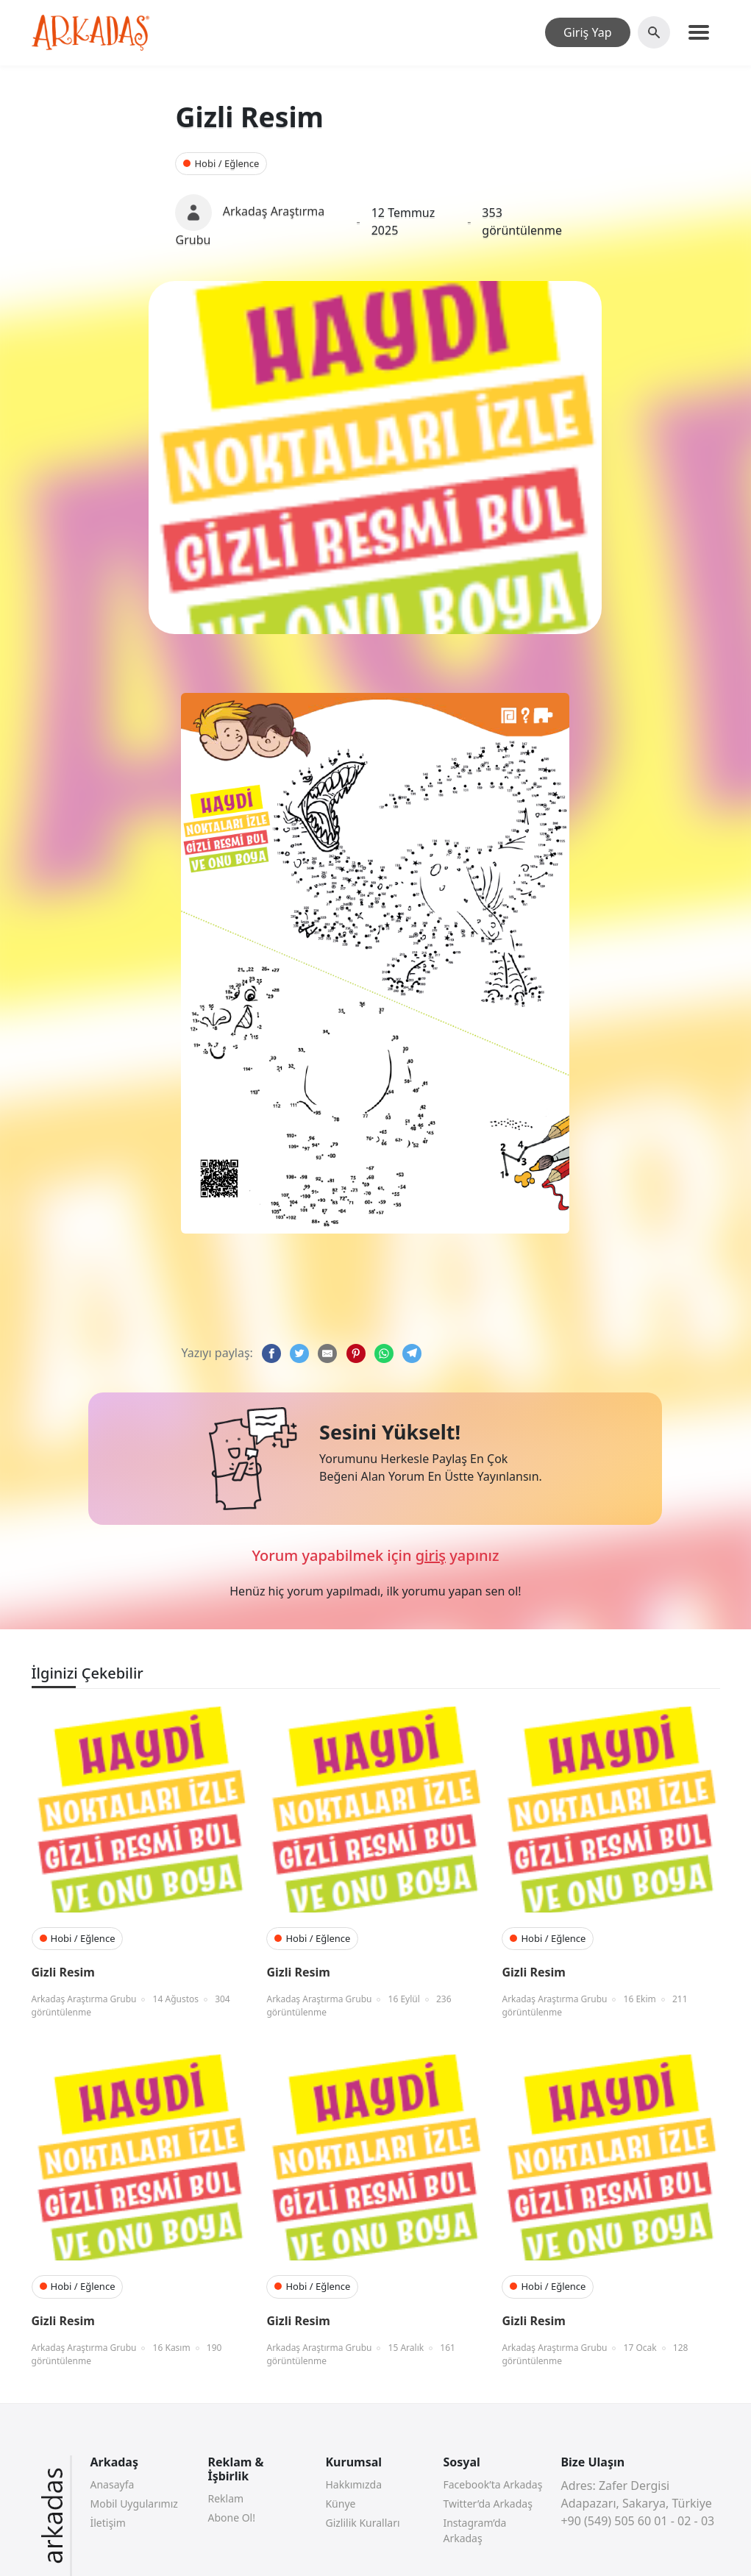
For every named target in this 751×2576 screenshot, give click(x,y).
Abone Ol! (231, 2518)
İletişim (107, 2523)
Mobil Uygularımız (133, 2504)
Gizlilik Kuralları (362, 2523)
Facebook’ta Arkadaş (492, 2484)
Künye (340, 2504)
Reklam (225, 2498)
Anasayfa (112, 2484)
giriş (431, 1555)
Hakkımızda (353, 2484)
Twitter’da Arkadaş (487, 2504)
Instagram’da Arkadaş (474, 2530)
